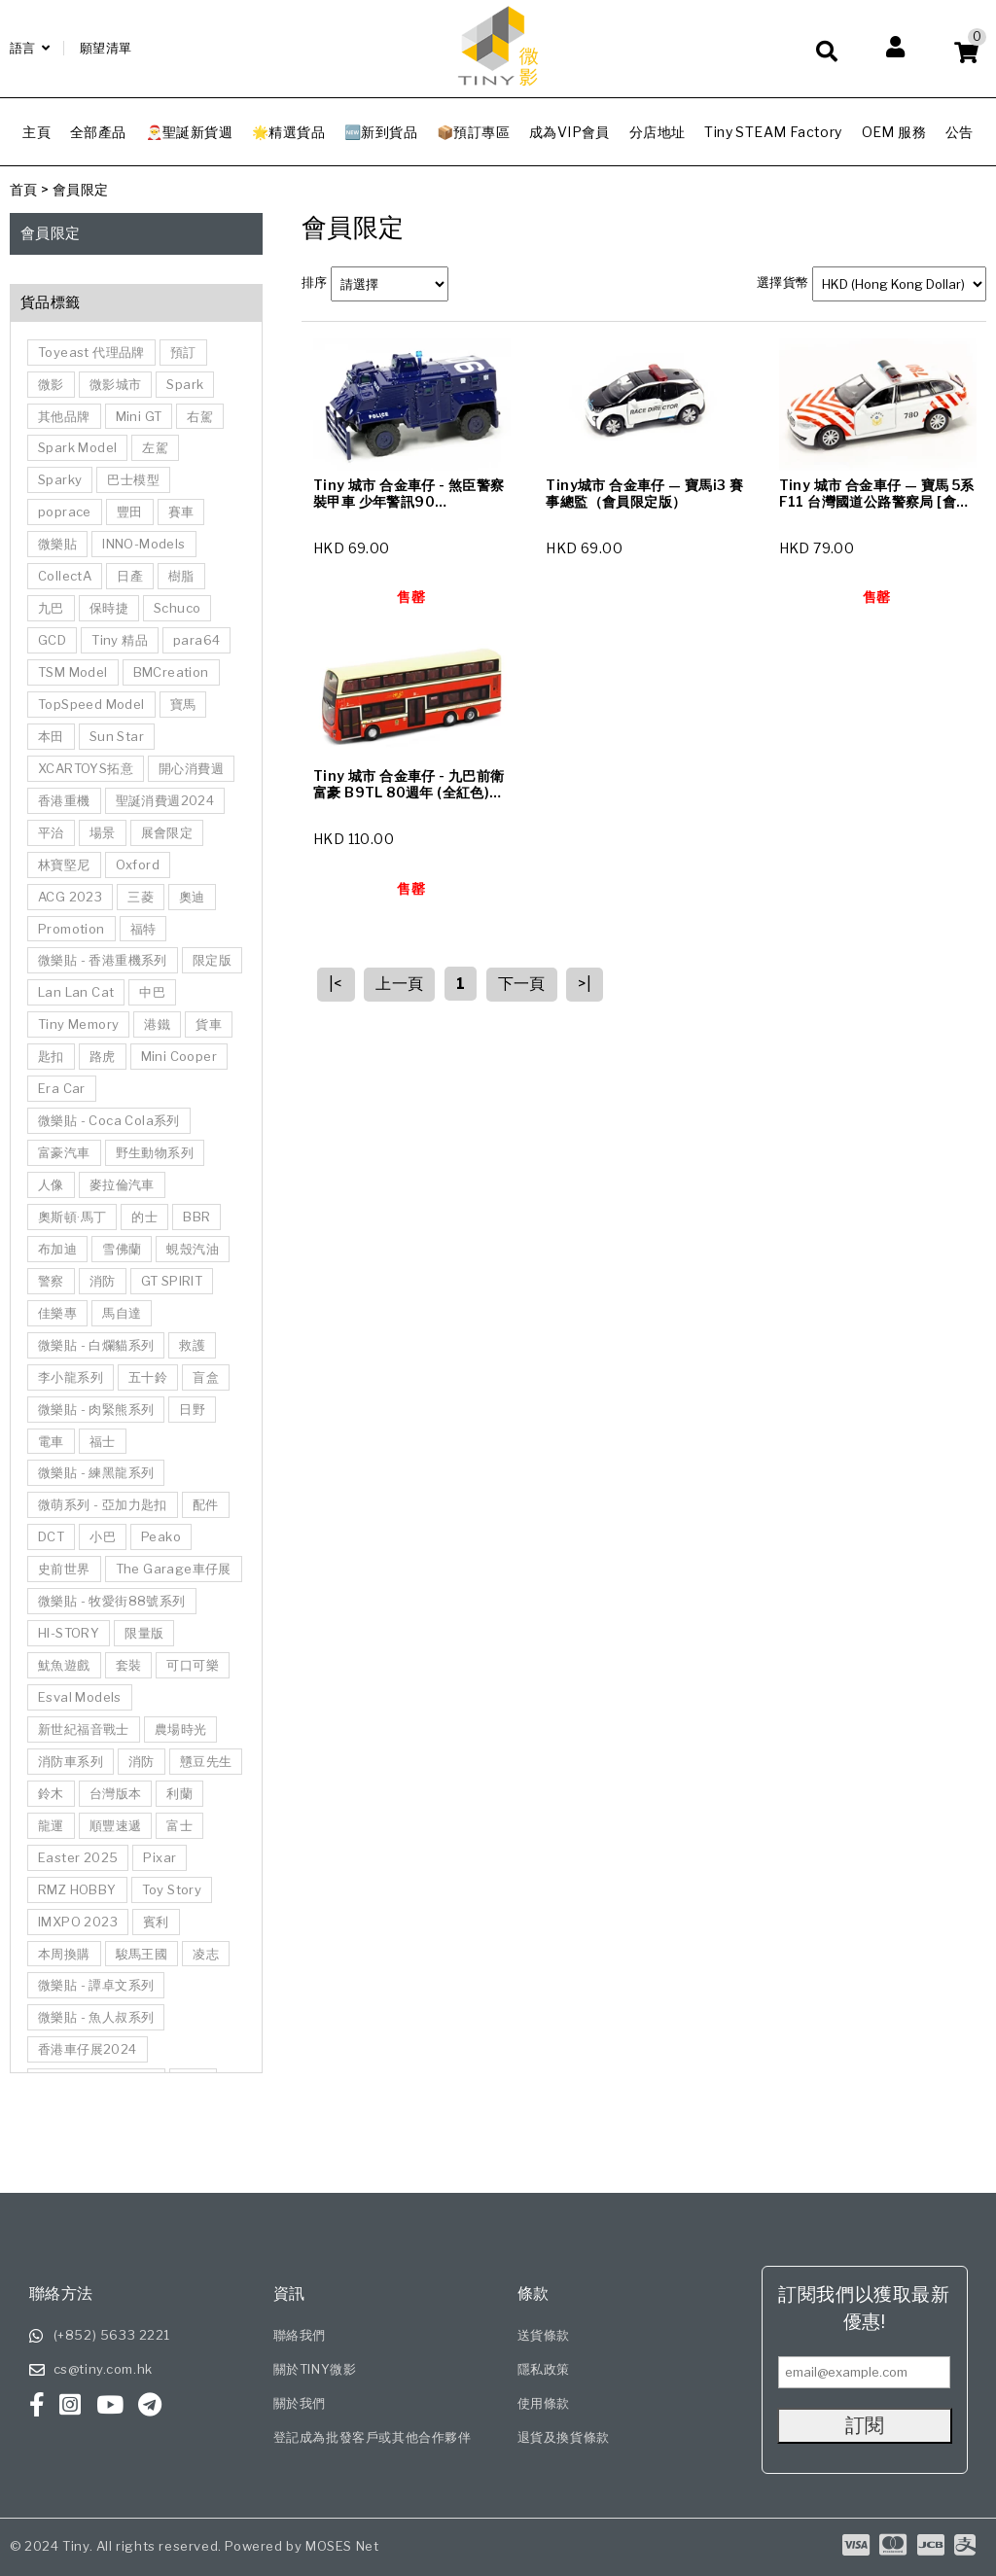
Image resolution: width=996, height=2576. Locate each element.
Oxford (138, 864)
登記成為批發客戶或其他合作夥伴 (372, 2437)
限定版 (212, 960)
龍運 (51, 1825)
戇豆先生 (206, 1761)
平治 (51, 832)
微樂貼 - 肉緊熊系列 (96, 1409)
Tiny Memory (78, 1024)
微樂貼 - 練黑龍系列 (96, 1472)
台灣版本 (115, 1793)
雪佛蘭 (121, 1248)
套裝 (129, 1665)
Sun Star (116, 736)
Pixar (159, 1857)
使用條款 (543, 2403)
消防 (102, 1280)
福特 (143, 928)
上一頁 (399, 983)
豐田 (130, 511)
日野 (192, 1409)
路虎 (102, 1056)
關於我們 (299, 2403)
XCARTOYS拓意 (85, 768)
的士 (144, 1216)
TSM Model (73, 672)
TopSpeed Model (91, 704)
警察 (51, 1280)
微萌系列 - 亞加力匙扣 (102, 1504)
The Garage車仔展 (173, 1568)
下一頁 (522, 983)
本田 (51, 736)
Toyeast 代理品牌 (91, 352)
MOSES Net (341, 2546)
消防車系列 (70, 1761)
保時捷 (108, 608)
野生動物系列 (155, 1152)
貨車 (209, 1024)
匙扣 (51, 1056)
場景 (102, 832)
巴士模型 (133, 479)
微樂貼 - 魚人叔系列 (96, 2017)
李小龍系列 (70, 1377)
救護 (192, 1345)
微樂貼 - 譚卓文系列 (96, 1985)
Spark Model (77, 447)
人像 (51, 1184)
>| (584, 983)
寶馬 (183, 704)
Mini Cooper (179, 1056)
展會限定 (167, 832)
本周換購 (64, 1953)
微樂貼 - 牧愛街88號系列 (112, 1600)
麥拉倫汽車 (122, 1184)
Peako (161, 1536)
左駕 (155, 447)
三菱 (140, 896)
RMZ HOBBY (77, 1889)
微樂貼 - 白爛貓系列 (96, 1345)
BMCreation (171, 672)
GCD (52, 640)
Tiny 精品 (119, 640)
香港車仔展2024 (87, 2049)
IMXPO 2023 (78, 1921)
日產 (130, 575)
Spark (184, 384)
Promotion (71, 928)
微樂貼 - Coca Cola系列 (109, 1120)
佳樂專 (57, 1313)
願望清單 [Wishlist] (106, 47)
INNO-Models (143, 543)
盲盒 (206, 1377)
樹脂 (181, 575)
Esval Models (80, 1697)
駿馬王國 (142, 1953)
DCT (51, 1536)
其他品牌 (64, 416)
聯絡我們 (299, 2335)
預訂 (183, 352)
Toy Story (172, 1889)
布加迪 (57, 1248)
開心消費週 (191, 768)
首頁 (24, 189)
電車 (51, 1441)
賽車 (181, 511)
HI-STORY (68, 1633)
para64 (196, 640)
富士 (179, 1825)
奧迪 (192, 896)
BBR (196, 1216)
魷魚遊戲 (64, 1665)
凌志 (206, 1953)
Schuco (177, 608)
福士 (102, 1441)
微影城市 (115, 384)
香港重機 (64, 800)
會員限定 (81, 189)
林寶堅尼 (64, 864)
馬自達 (121, 1313)
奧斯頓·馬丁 (72, 1216)
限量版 (143, 1633)
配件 (206, 1504)
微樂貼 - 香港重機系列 (102, 960)
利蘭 (179, 1793)
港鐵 (157, 1024)
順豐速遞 (115, 1825)
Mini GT (139, 416)
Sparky (60, 479)
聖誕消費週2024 (165, 800)
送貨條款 (543, 2335)
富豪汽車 (64, 1152)
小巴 (102, 1536)
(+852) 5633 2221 (112, 2335)
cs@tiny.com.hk (103, 2369)
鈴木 (51, 1793)
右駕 (200, 416)
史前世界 (64, 1568)
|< (336, 983)
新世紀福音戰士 (83, 1729)
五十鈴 (147, 1377)
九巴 (51, 608)
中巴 (152, 992)
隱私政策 (543, 2369)
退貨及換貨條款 (563, 2437)
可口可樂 (192, 1665)
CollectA (64, 575)
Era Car (62, 1088)
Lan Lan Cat (76, 992)
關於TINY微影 (315, 2369)
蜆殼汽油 (192, 1248)
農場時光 (181, 1729)
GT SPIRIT (172, 1280)
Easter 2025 (78, 1857)
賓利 (156, 1921)
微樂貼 (57, 543)
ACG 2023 (70, 896)
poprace (64, 511)
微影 (51, 384)
